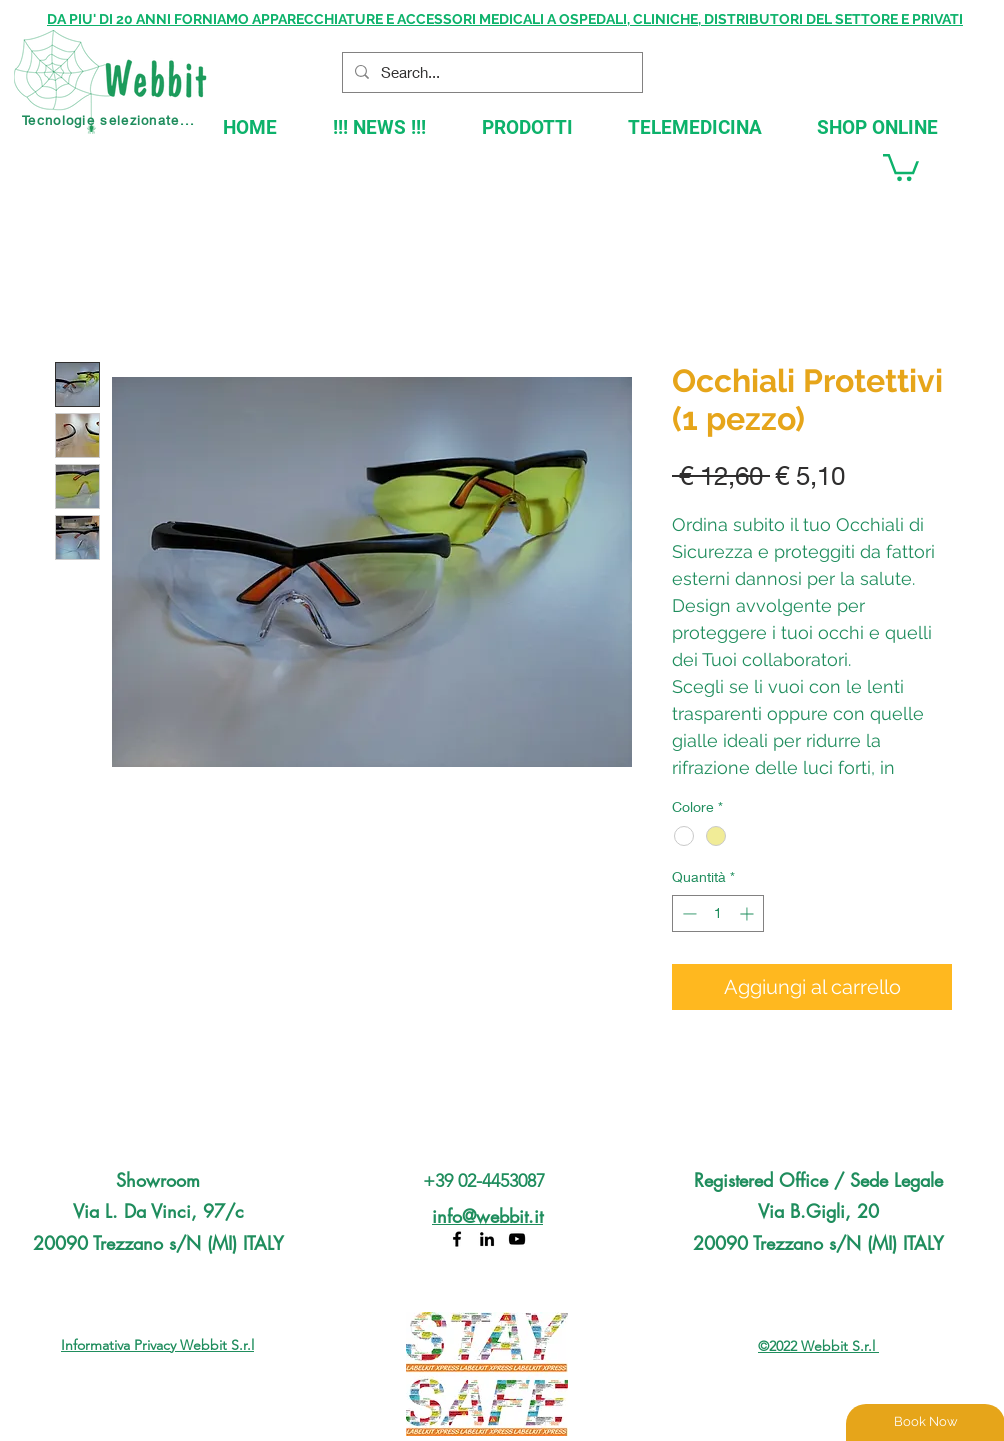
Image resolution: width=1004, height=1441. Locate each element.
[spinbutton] (718, 913)
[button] (901, 166)
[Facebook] (457, 1239)
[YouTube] (517, 1239)
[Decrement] (687, 913)
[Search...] (490, 72)
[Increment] (748, 913)
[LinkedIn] (487, 1239)
